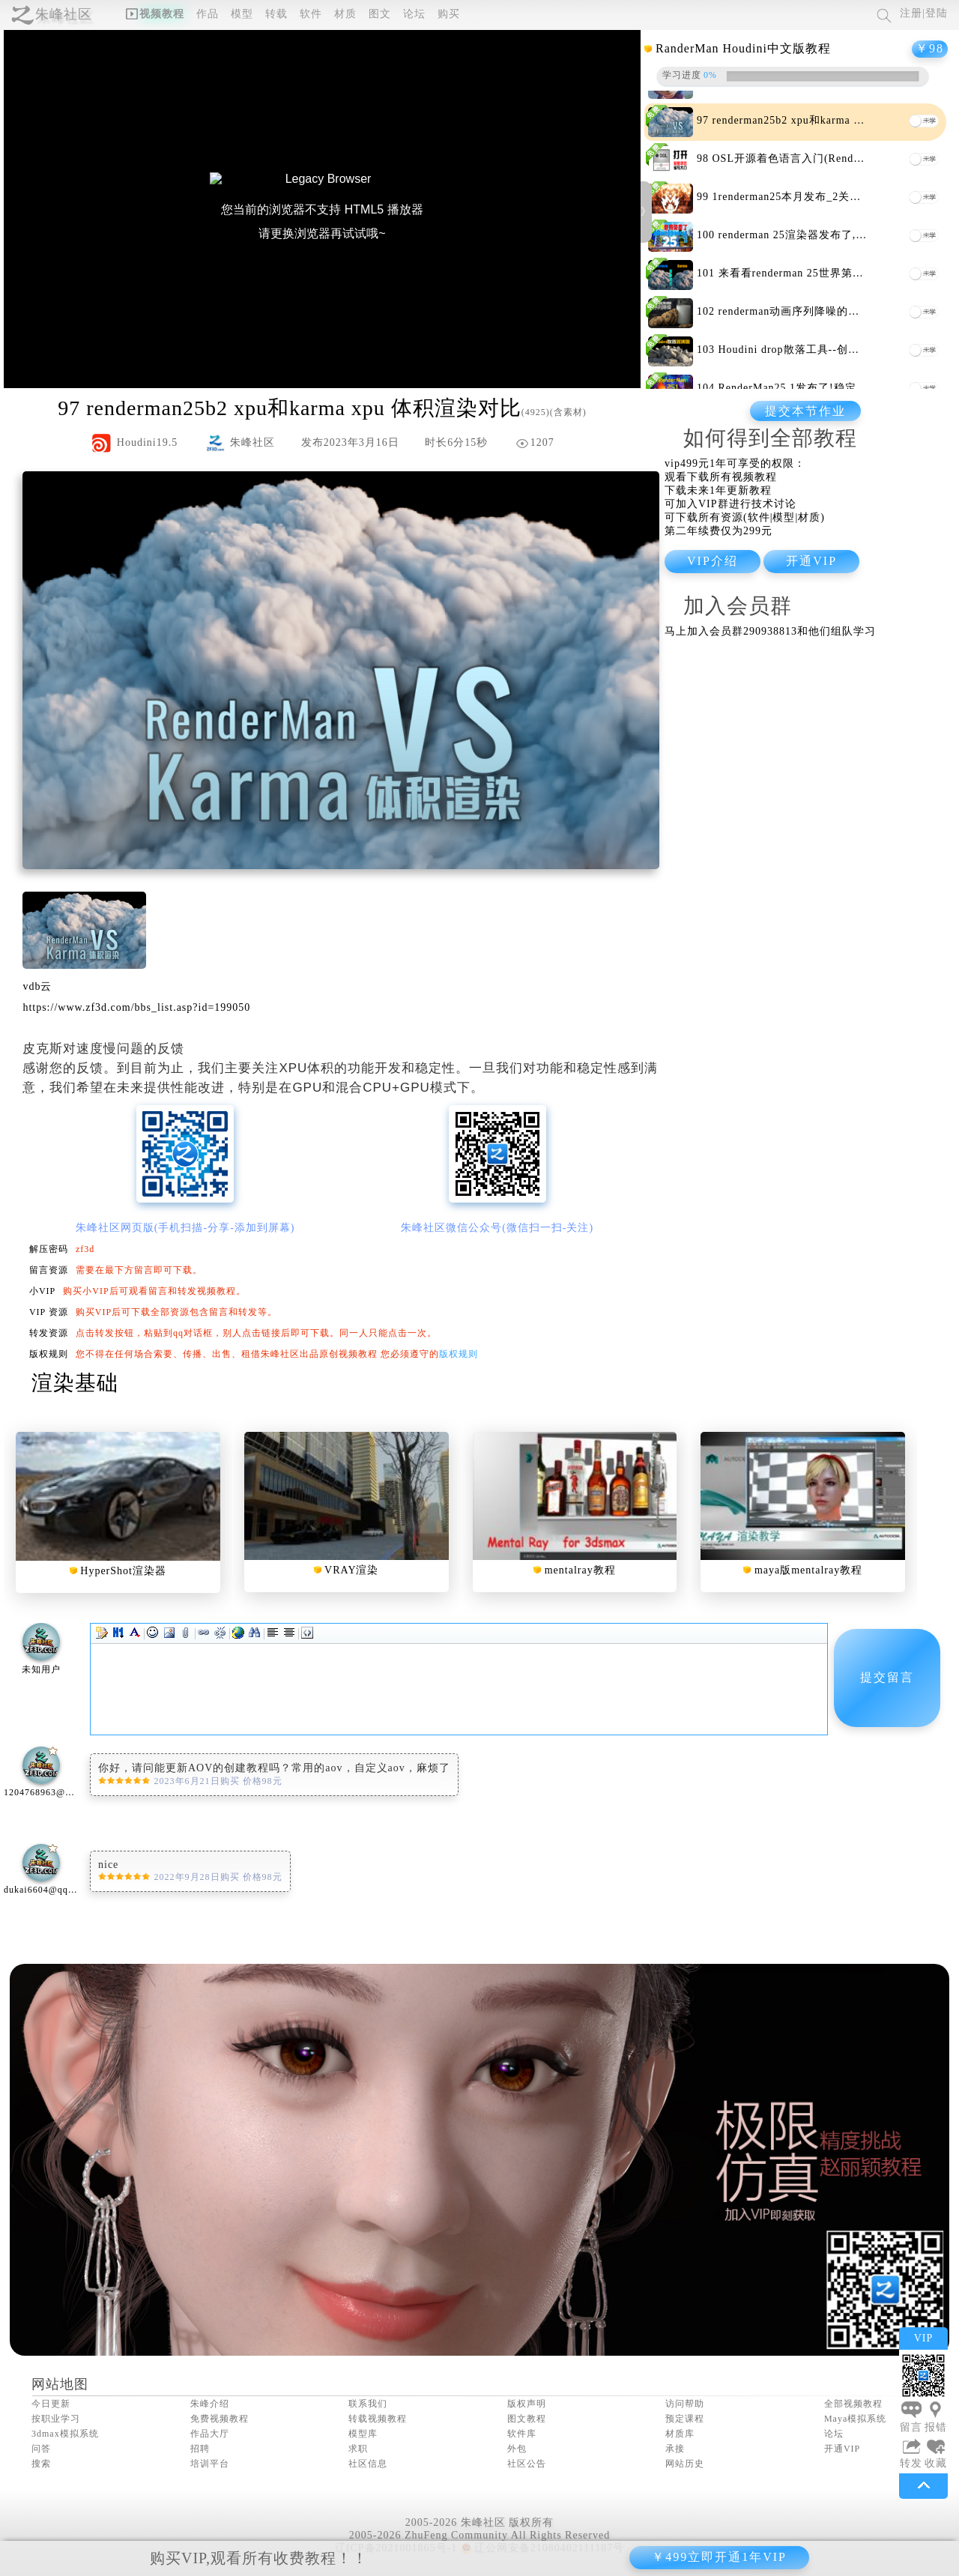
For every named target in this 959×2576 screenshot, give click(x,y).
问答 (41, 2448)
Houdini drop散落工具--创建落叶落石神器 (823, 349)
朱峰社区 (63, 14)
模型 (242, 13)
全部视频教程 (853, 2403)
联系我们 (367, 2403)
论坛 (414, 13)
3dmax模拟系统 (65, 2433)
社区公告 (526, 2463)
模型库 (363, 2433)
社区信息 (367, 2463)
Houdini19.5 (147, 442)
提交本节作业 (805, 411)
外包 (517, 2448)
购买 (449, 13)
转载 (276, 13)
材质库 (680, 2433)
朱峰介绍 (209, 2403)
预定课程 (684, 2418)
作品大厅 (209, 2433)
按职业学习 (55, 2418)
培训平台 (209, 2463)
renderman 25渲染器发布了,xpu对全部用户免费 (836, 235)
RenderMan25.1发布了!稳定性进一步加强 (821, 387)
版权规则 (458, 1354)
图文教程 (526, 2418)
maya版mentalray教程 (808, 1570)
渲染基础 (74, 1382)
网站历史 (684, 2463)
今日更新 (50, 2403)
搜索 (41, 2463)
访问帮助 (684, 2403)
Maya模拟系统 (855, 2418)
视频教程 (155, 13)
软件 (311, 13)
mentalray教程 (580, 1570)
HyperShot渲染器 (123, 1570)
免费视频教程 (219, 2418)
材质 (345, 13)
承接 (675, 2448)
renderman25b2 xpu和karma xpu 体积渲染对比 (828, 120)
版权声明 (526, 2403)
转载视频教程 (377, 2418)
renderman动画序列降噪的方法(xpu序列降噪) (831, 311)
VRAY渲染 (351, 1570)
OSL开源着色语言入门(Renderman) (800, 158)
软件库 (521, 2433)
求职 (358, 2448)
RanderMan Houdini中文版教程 (743, 48)
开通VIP (842, 2448)
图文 (380, 13)
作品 (207, 13)
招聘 (200, 2448)
